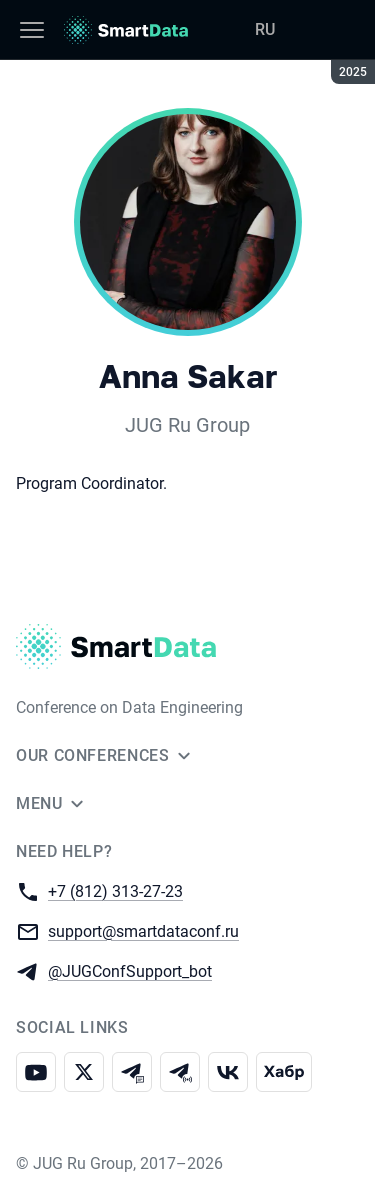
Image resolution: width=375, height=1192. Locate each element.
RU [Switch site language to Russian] (265, 29)
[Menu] (32, 30)
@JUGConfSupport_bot (130, 970)
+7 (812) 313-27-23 (115, 890)
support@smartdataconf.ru (143, 930)
